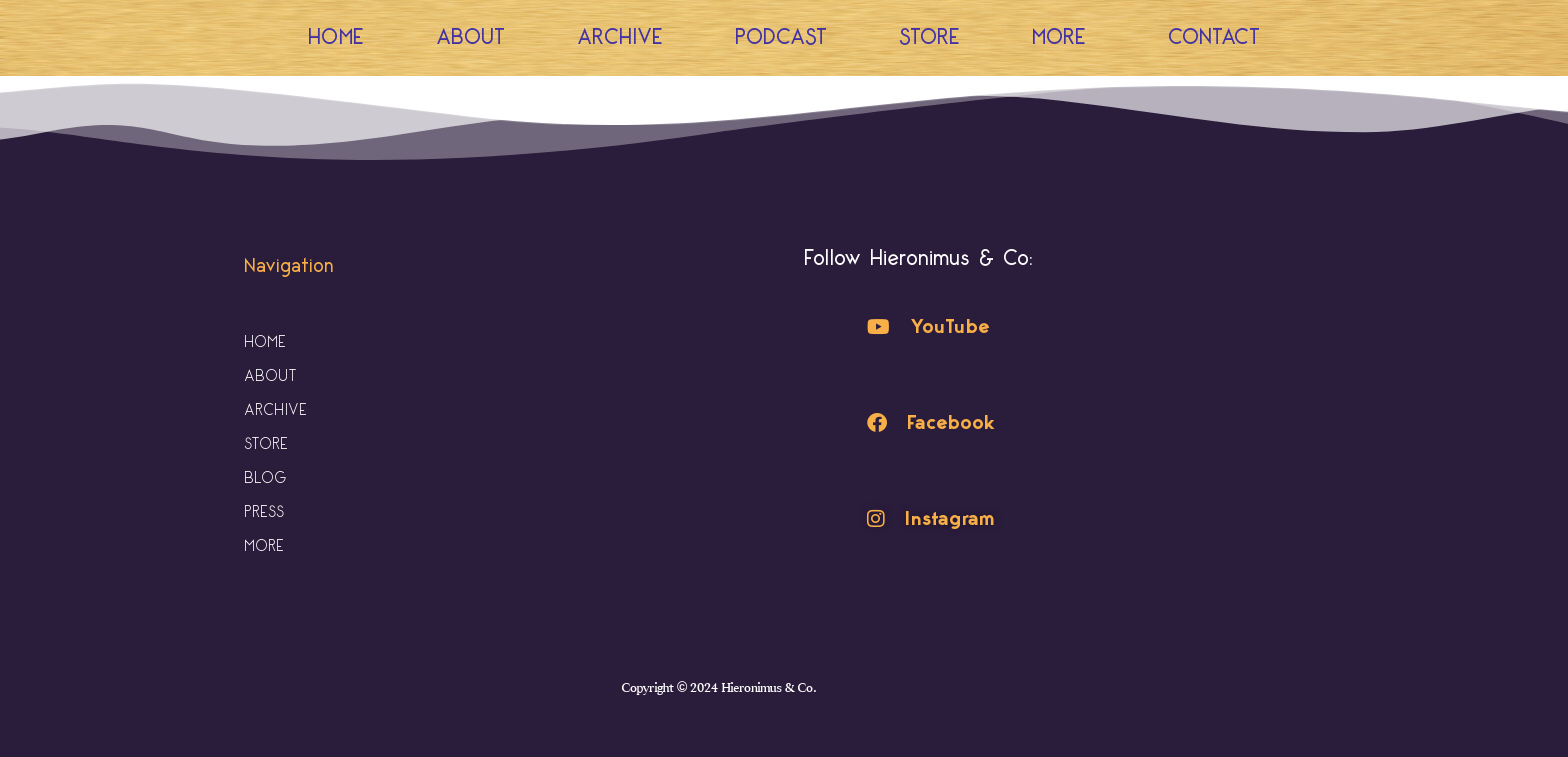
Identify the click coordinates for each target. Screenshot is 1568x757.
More (1064, 37)
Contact (1214, 37)
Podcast (781, 37)
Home (336, 37)
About (470, 37)
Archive (620, 37)
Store (929, 37)
